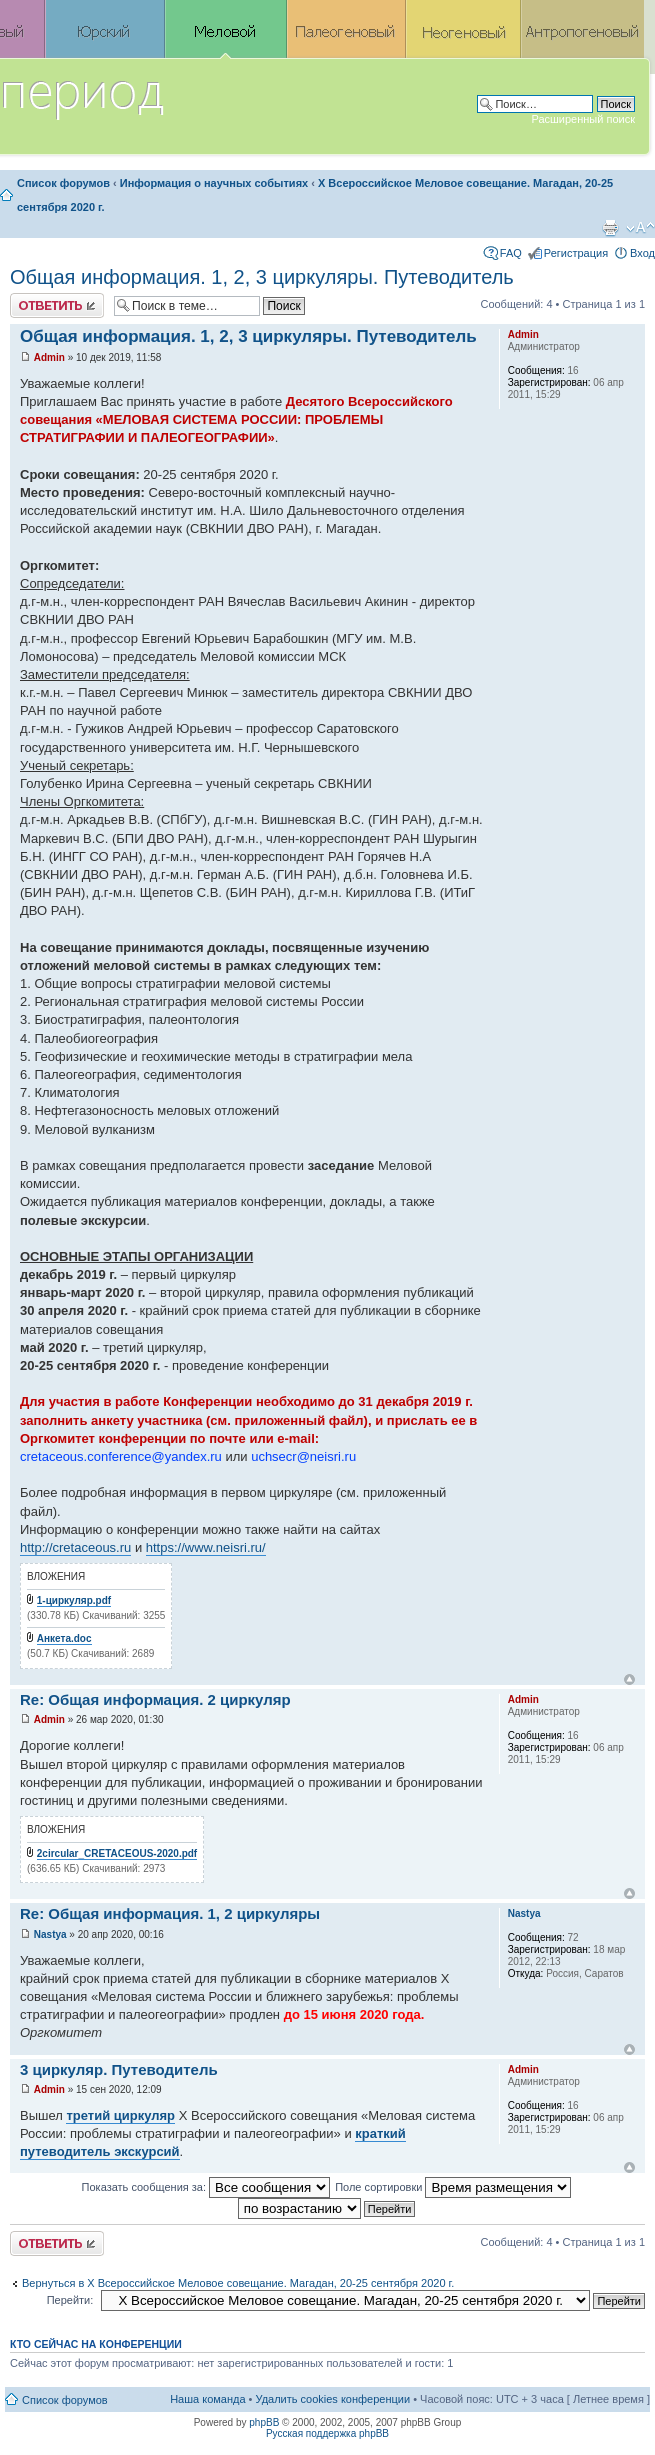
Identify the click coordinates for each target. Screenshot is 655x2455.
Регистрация (576, 253)
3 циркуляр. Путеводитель (119, 2069)
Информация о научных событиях (214, 183)
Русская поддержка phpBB (327, 2433)
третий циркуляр (120, 2115)
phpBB (264, 2422)
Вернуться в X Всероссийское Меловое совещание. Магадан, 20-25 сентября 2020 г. (238, 2283)
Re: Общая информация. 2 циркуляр (155, 1699)
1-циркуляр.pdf (74, 1600)
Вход (642, 253)
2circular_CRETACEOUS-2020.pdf (117, 1853)
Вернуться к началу (629, 1679)
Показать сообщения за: (206, 2187)
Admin (49, 357)
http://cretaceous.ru (75, 1547)
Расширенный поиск (583, 119)
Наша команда (207, 2399)
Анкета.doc (64, 1638)
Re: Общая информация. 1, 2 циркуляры (170, 1913)
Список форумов (63, 183)
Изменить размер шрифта (640, 228)
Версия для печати (610, 228)
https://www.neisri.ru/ (206, 1547)
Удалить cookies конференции (333, 2399)
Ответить (57, 305)
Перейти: (70, 2300)
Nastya (50, 1934)
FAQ (511, 253)
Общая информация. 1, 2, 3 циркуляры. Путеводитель (262, 277)
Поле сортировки (453, 2187)
